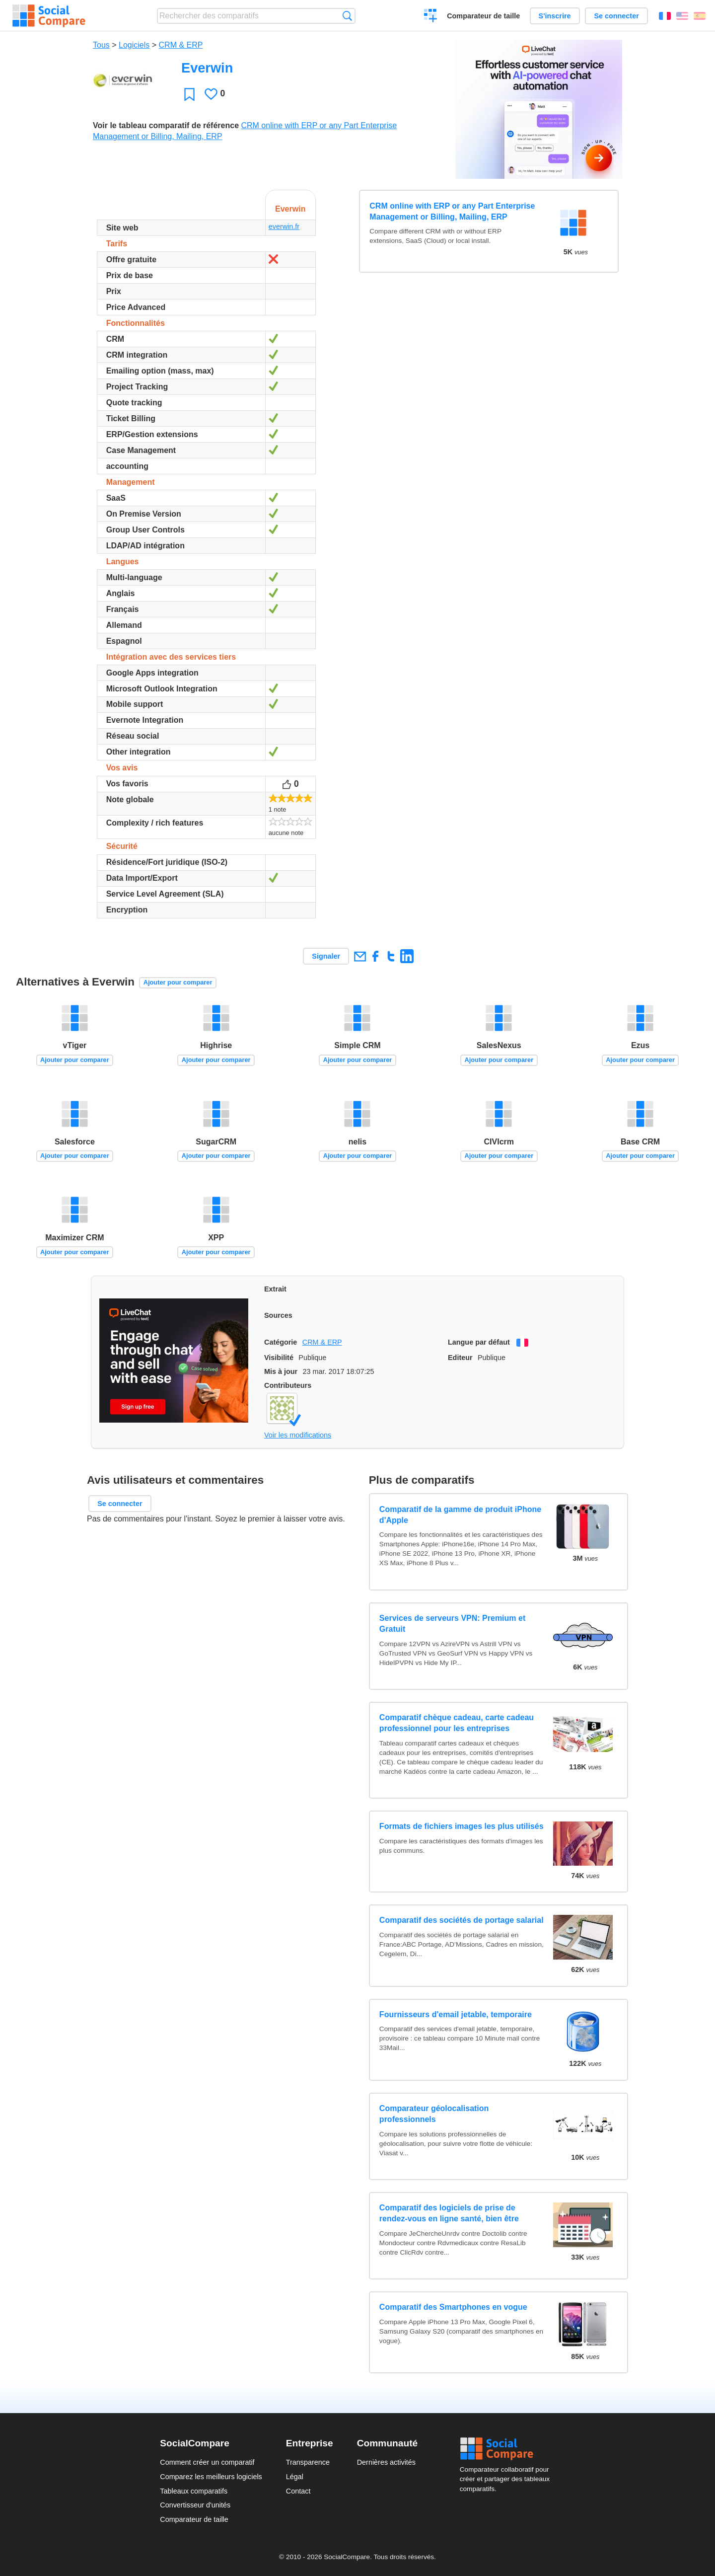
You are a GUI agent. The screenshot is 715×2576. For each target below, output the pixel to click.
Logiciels (134, 45)
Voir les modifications (297, 1435)
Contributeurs (287, 1385)
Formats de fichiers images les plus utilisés (461, 1826)
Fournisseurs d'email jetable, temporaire (455, 2014)
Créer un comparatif (430, 16)
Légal (294, 2477)
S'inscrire (555, 16)
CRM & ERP (181, 45)
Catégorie (280, 1342)
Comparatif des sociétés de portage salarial (461, 1920)
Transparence (308, 2462)
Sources (278, 1315)
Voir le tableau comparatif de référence (166, 125)
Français (665, 16)
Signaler (326, 956)
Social (507, 2449)
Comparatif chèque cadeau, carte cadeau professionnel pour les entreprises (456, 1723)
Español (700, 16)
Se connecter (616, 16)
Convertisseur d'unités (195, 2505)
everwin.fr (284, 226)
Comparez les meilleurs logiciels (211, 2477)
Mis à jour (280, 1371)
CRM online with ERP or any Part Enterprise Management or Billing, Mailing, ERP (452, 211)
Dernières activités (386, 2462)
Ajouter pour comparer (178, 982)
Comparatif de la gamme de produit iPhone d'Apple (460, 1514)
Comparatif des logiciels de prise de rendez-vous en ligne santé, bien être (449, 2213)
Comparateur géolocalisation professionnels (434, 2113)
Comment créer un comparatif (207, 2462)
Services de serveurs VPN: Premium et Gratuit (452, 1623)
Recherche (347, 15)
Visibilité (278, 1358)
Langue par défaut (479, 1342)
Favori (189, 94)
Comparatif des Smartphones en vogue (453, 2307)
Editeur (460, 1358)
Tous (101, 45)
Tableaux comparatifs (193, 2491)
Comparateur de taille (483, 16)
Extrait (275, 1289)
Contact (298, 2491)
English (682, 16)
